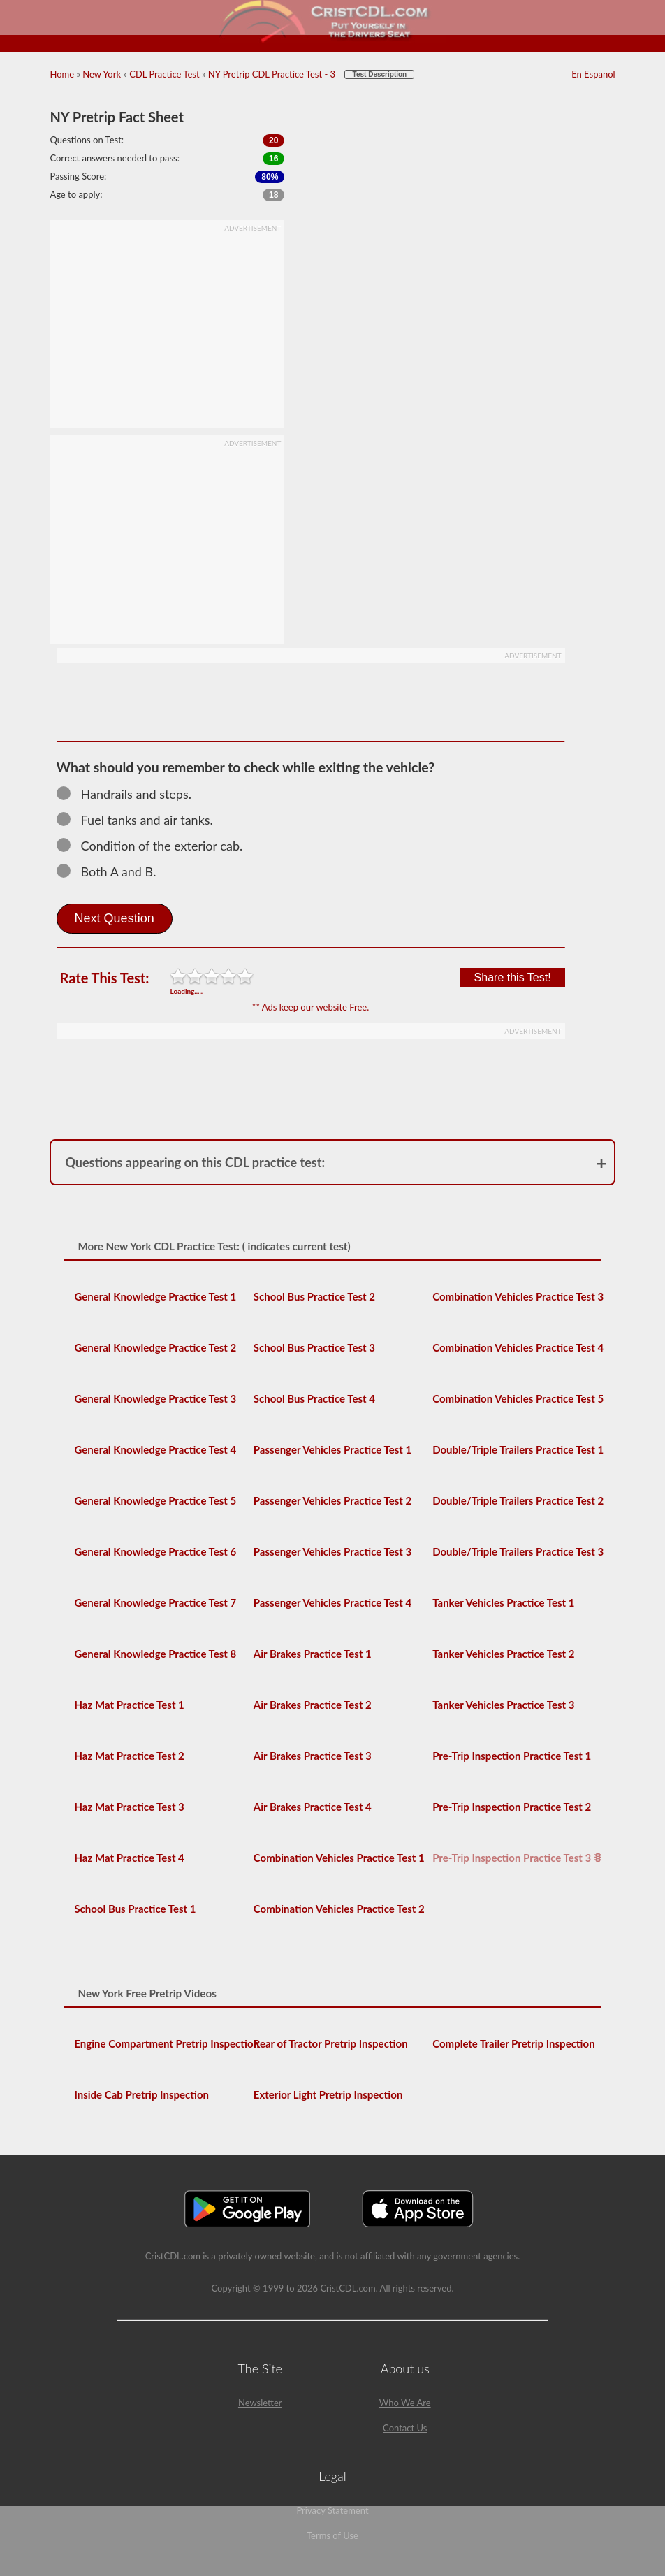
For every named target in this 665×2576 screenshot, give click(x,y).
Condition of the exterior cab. (156, 845)
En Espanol (593, 74)
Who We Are (405, 2402)
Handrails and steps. (130, 794)
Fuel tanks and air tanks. (141, 819)
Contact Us (405, 2427)
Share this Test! (512, 977)
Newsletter (260, 2402)
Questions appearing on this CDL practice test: (195, 1162)
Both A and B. (113, 871)
